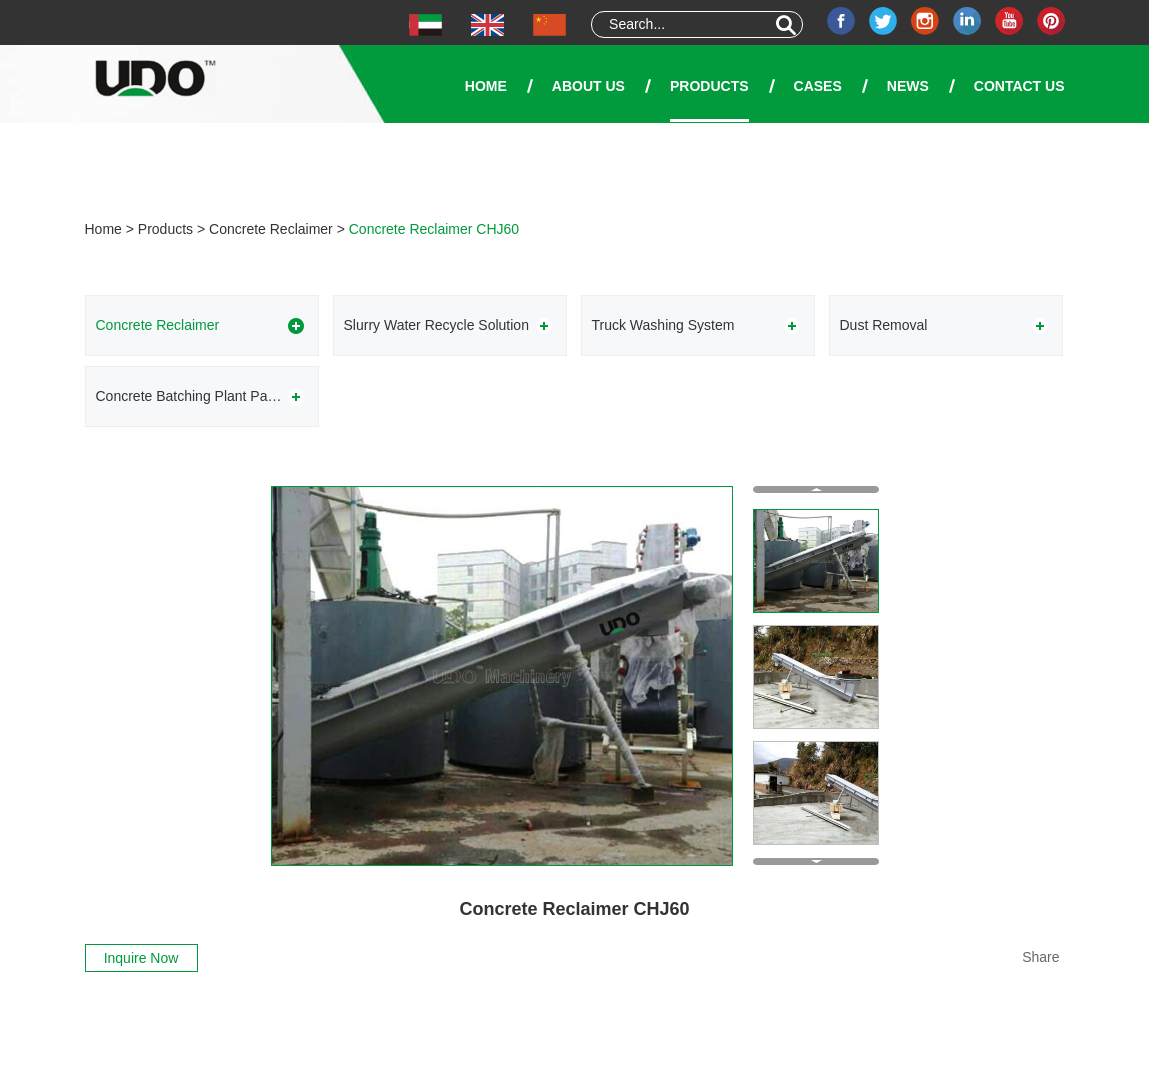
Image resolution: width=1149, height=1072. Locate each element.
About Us (588, 86)
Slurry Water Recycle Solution (436, 325)
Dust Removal (884, 325)
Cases (818, 86)
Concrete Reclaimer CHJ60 (434, 229)
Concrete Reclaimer (271, 229)
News (908, 86)
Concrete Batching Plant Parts (190, 396)
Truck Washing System (663, 325)
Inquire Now (141, 958)
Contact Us (1019, 86)
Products (709, 86)
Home (486, 86)
